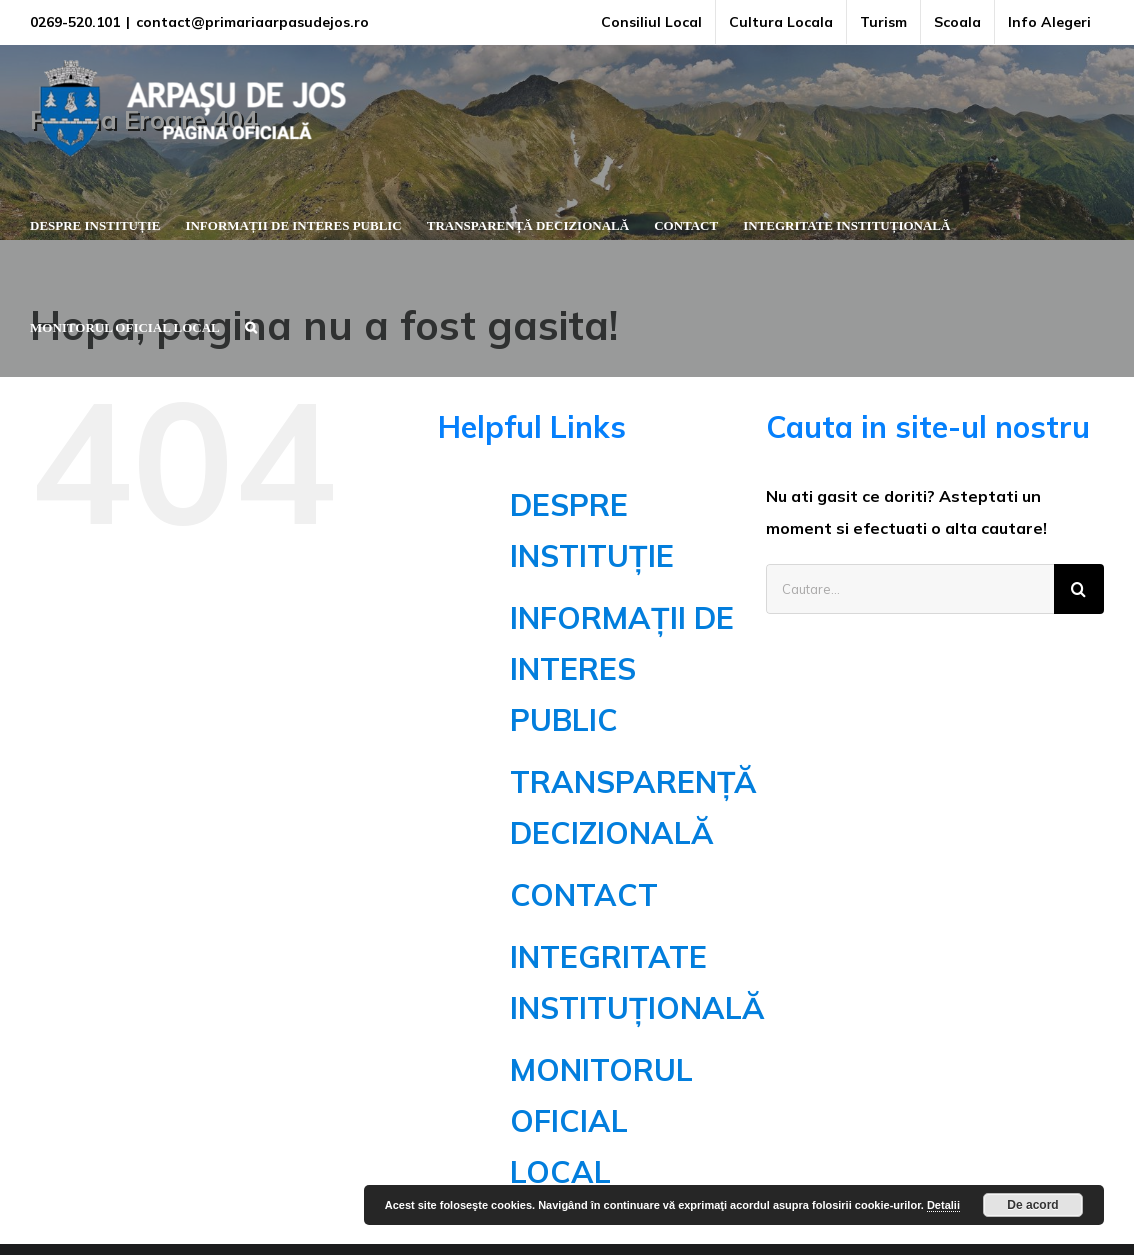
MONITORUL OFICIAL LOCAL (601, 1121)
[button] (251, 325)
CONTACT (584, 895)
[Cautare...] (910, 589)
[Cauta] (1079, 589)
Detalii (943, 1205)
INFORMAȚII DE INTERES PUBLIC (622, 669)
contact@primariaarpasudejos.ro (252, 22)
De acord (1032, 1205)
